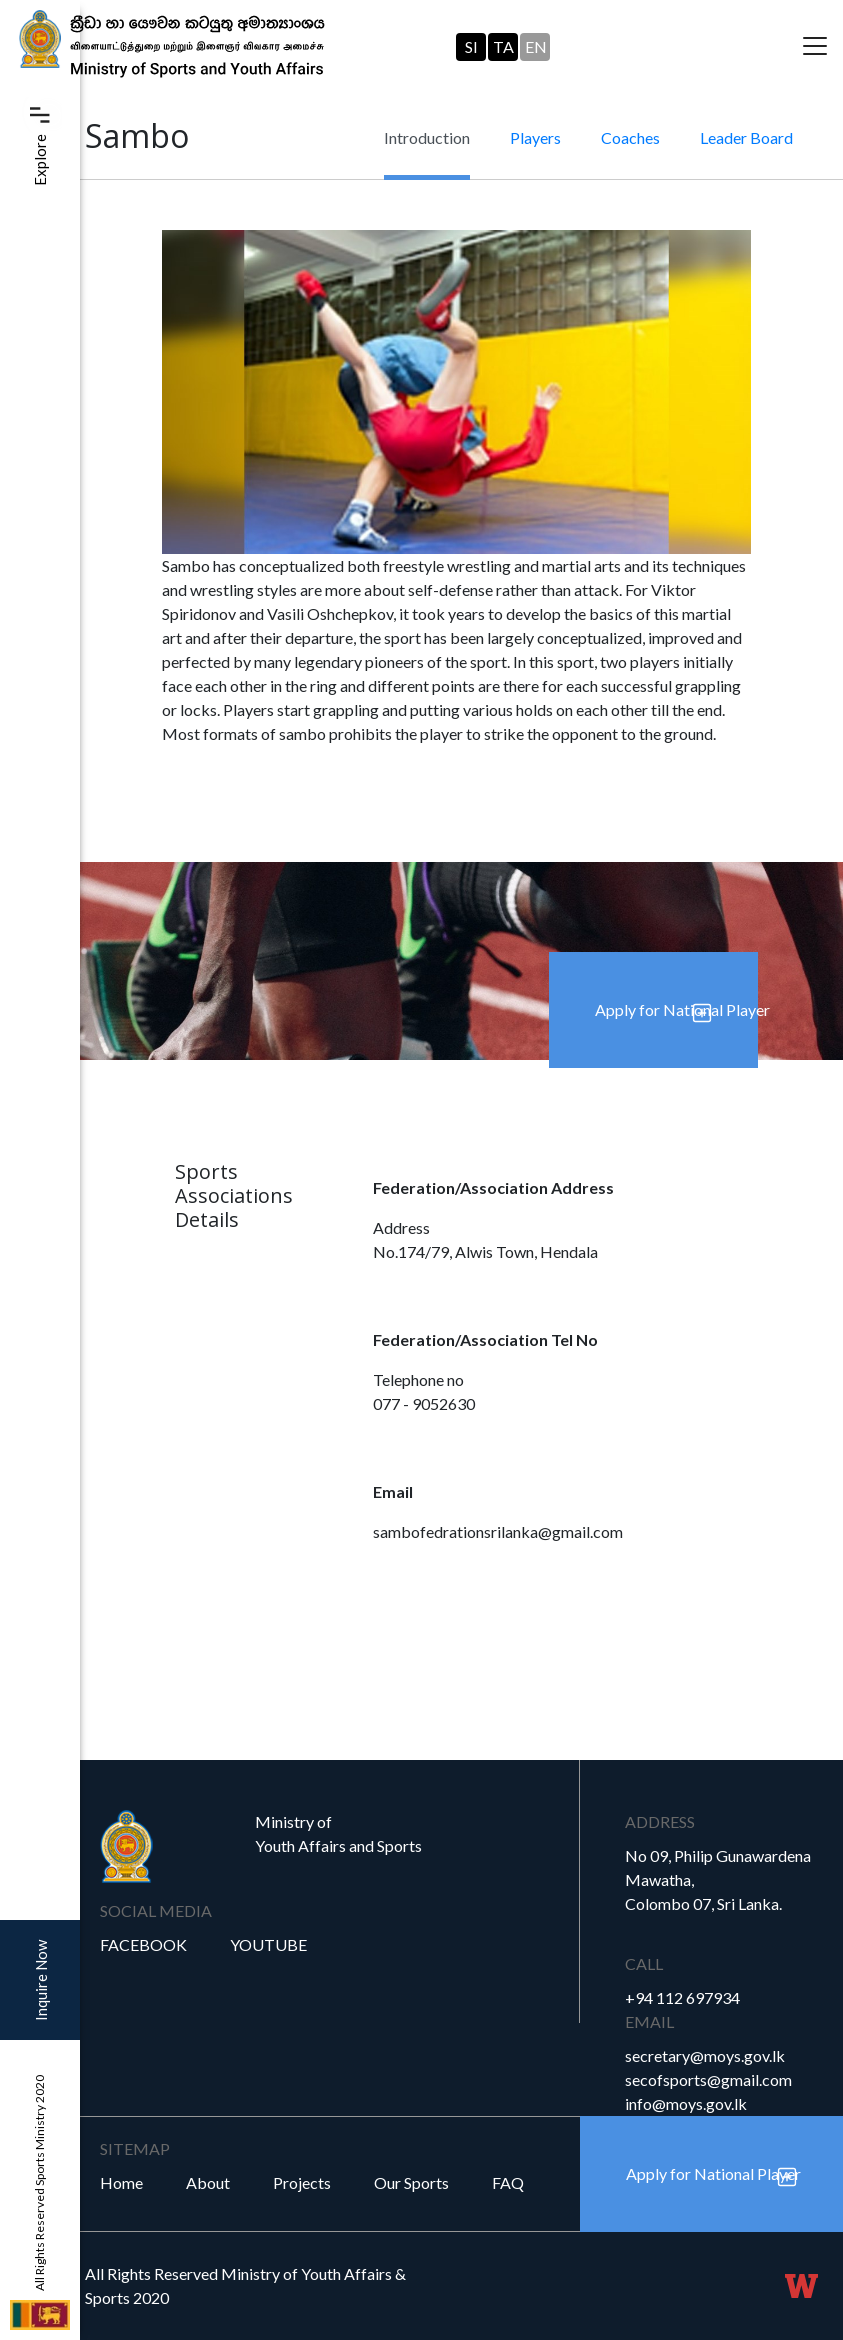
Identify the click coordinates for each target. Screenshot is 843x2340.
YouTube (268, 1944)
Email (649, 2021)
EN (536, 46)
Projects (302, 2182)
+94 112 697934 (682, 1997)
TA (503, 46)
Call (644, 1963)
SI (471, 46)
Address (660, 1821)
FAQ (508, 2182)
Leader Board (746, 137)
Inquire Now (41, 1980)
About (208, 2182)
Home (121, 2182)
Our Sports (411, 2182)
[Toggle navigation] (815, 47)
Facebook (143, 1944)
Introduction (427, 137)
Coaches (630, 137)
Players (535, 137)
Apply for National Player (676, 1009)
